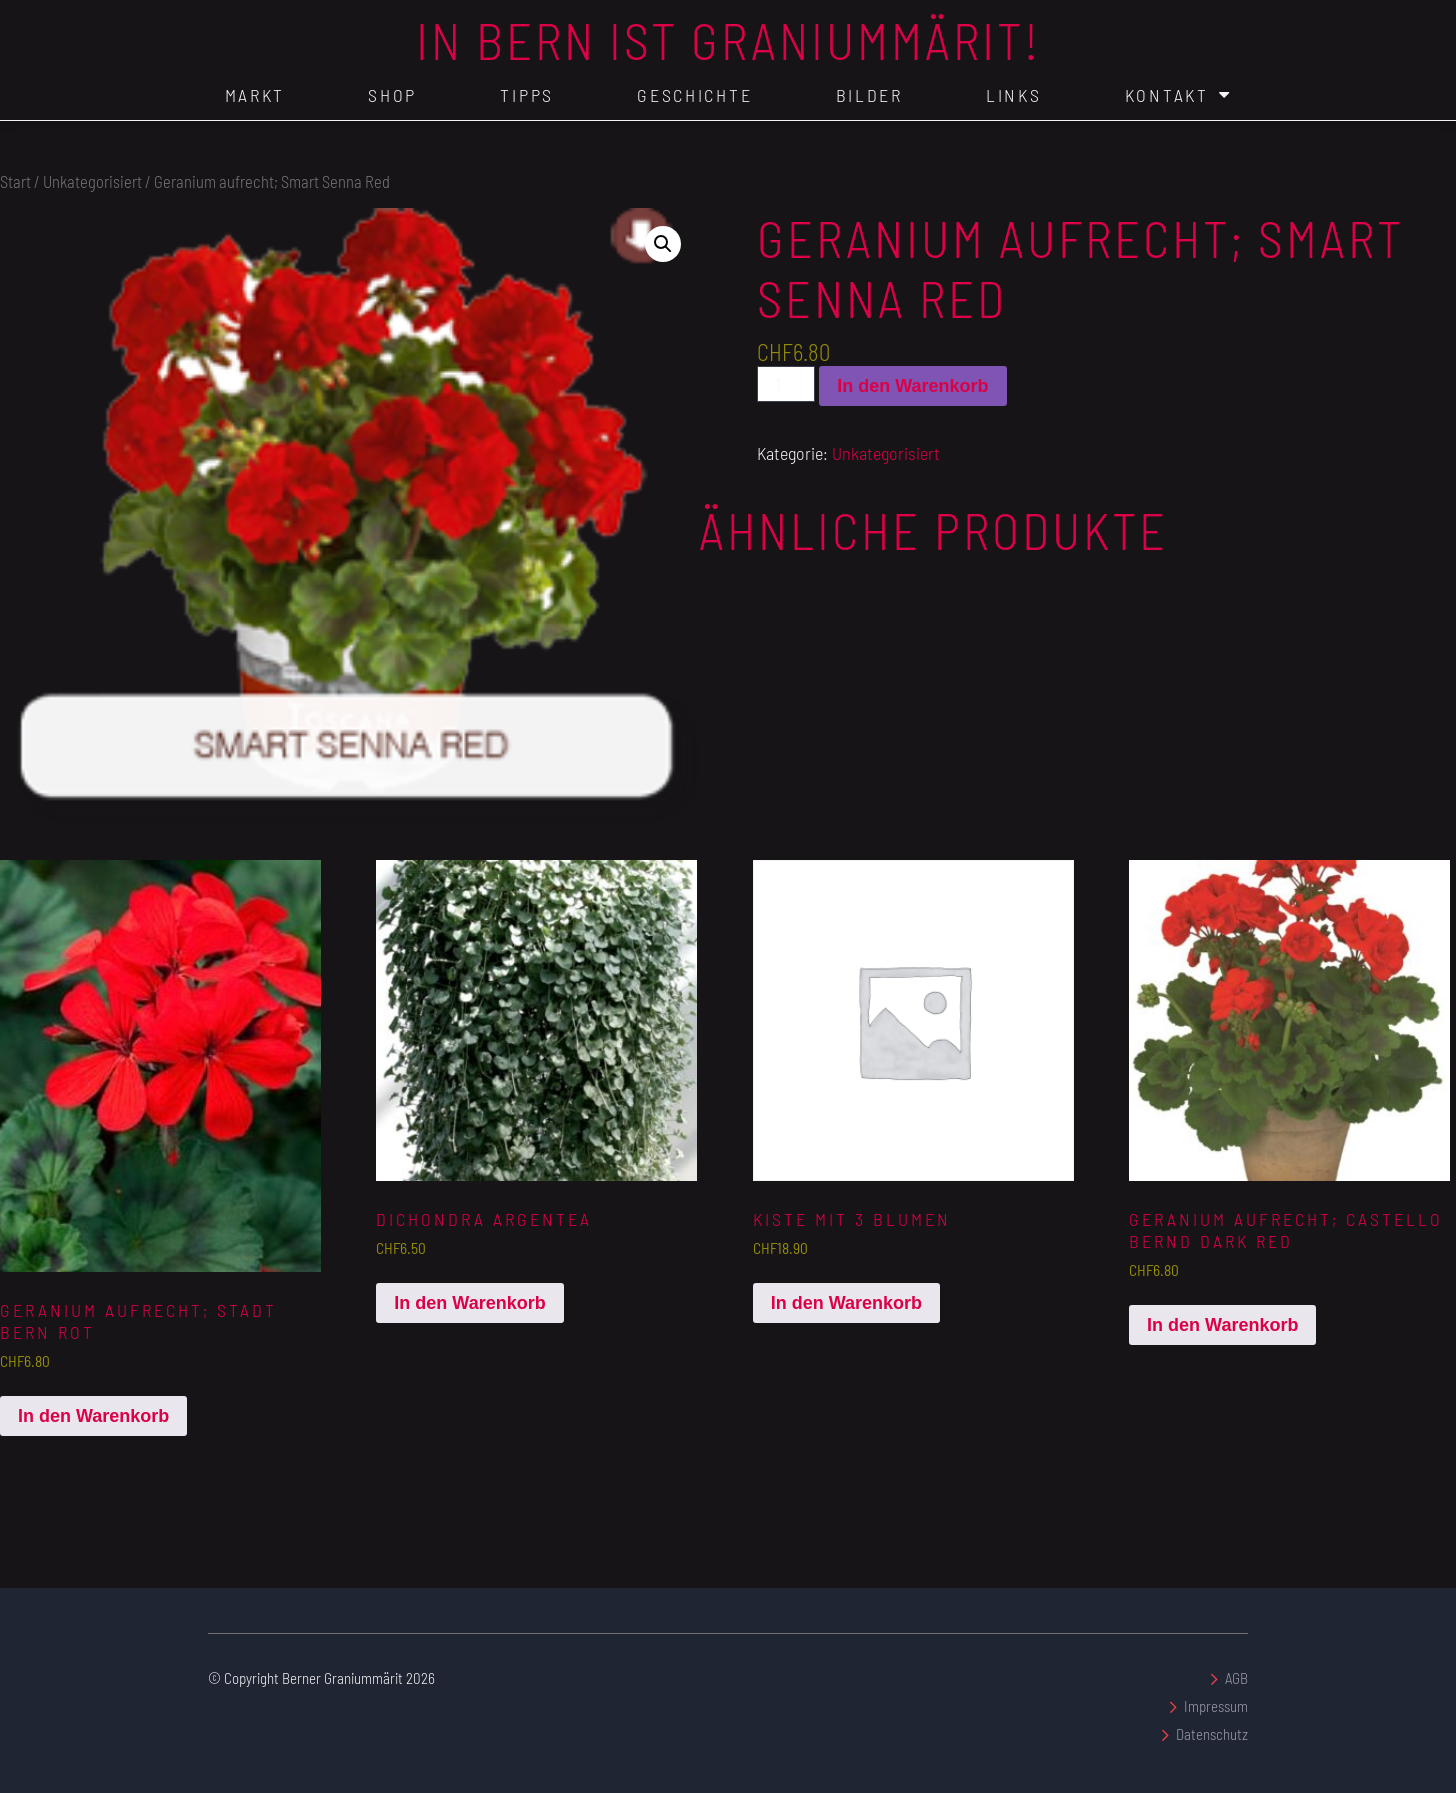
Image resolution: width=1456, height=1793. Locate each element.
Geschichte (694, 95)
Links (1014, 95)
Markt (255, 95)
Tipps (527, 95)
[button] (663, 244)
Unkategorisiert (92, 181)
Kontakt (1178, 95)
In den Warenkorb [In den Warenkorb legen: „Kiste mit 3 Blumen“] (846, 1303)
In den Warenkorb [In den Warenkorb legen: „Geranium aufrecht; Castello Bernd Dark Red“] (1222, 1325)
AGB (1236, 1678)
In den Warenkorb (912, 386)
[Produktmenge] (786, 384)
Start (15, 181)
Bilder (869, 95)
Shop (392, 95)
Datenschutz (1212, 1734)
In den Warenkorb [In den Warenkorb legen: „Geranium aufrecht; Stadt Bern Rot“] (93, 1416)
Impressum (1216, 1706)
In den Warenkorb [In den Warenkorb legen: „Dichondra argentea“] (469, 1303)
